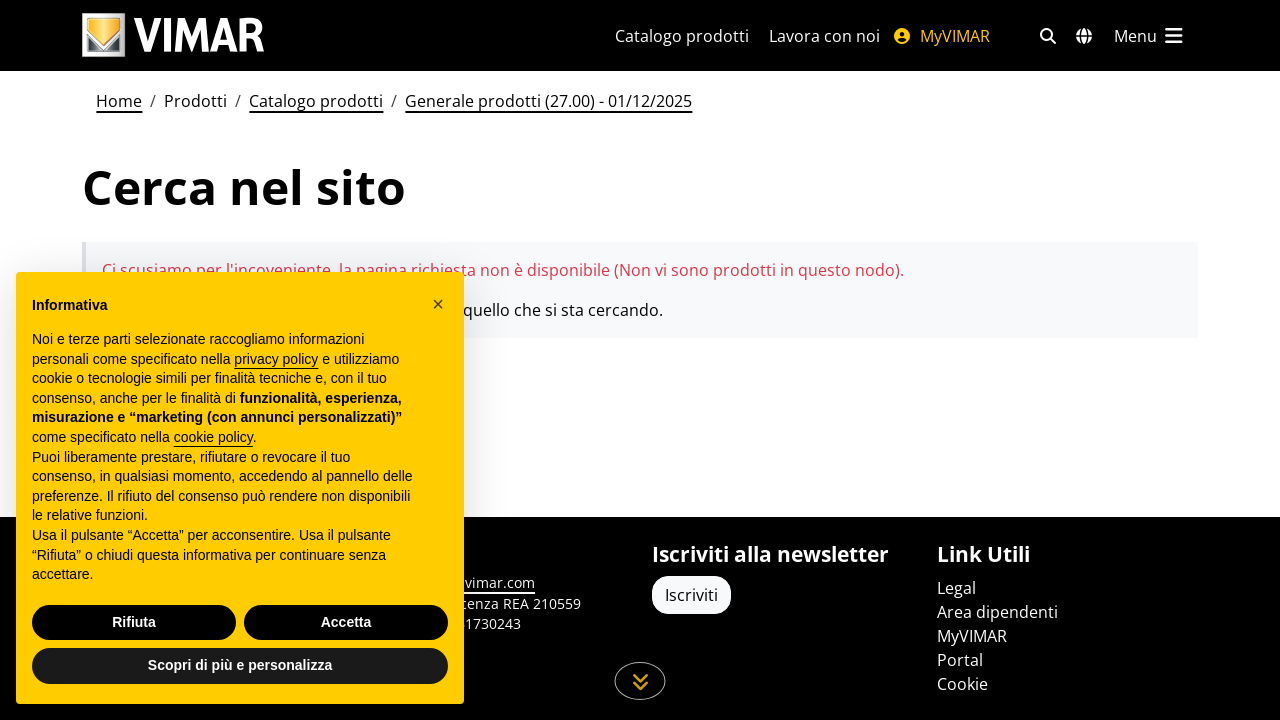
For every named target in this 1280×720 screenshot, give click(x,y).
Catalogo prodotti (682, 36)
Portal (960, 660)
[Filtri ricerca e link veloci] (1048, 36)
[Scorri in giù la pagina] (640, 681)
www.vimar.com (481, 582)
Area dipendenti (997, 612)
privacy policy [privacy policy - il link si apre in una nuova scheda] (276, 359)
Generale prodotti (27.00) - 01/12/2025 (548, 101)
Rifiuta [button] (134, 622)
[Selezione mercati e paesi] (1084, 36)
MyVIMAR (941, 36)
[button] (438, 304)
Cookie (962, 684)
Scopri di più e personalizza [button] (240, 665)
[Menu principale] (1150, 36)
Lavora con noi (824, 36)
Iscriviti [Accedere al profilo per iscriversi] (691, 595)
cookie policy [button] (213, 437)
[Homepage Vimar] (173, 35)
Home (119, 101)
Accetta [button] (346, 622)
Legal (956, 588)
